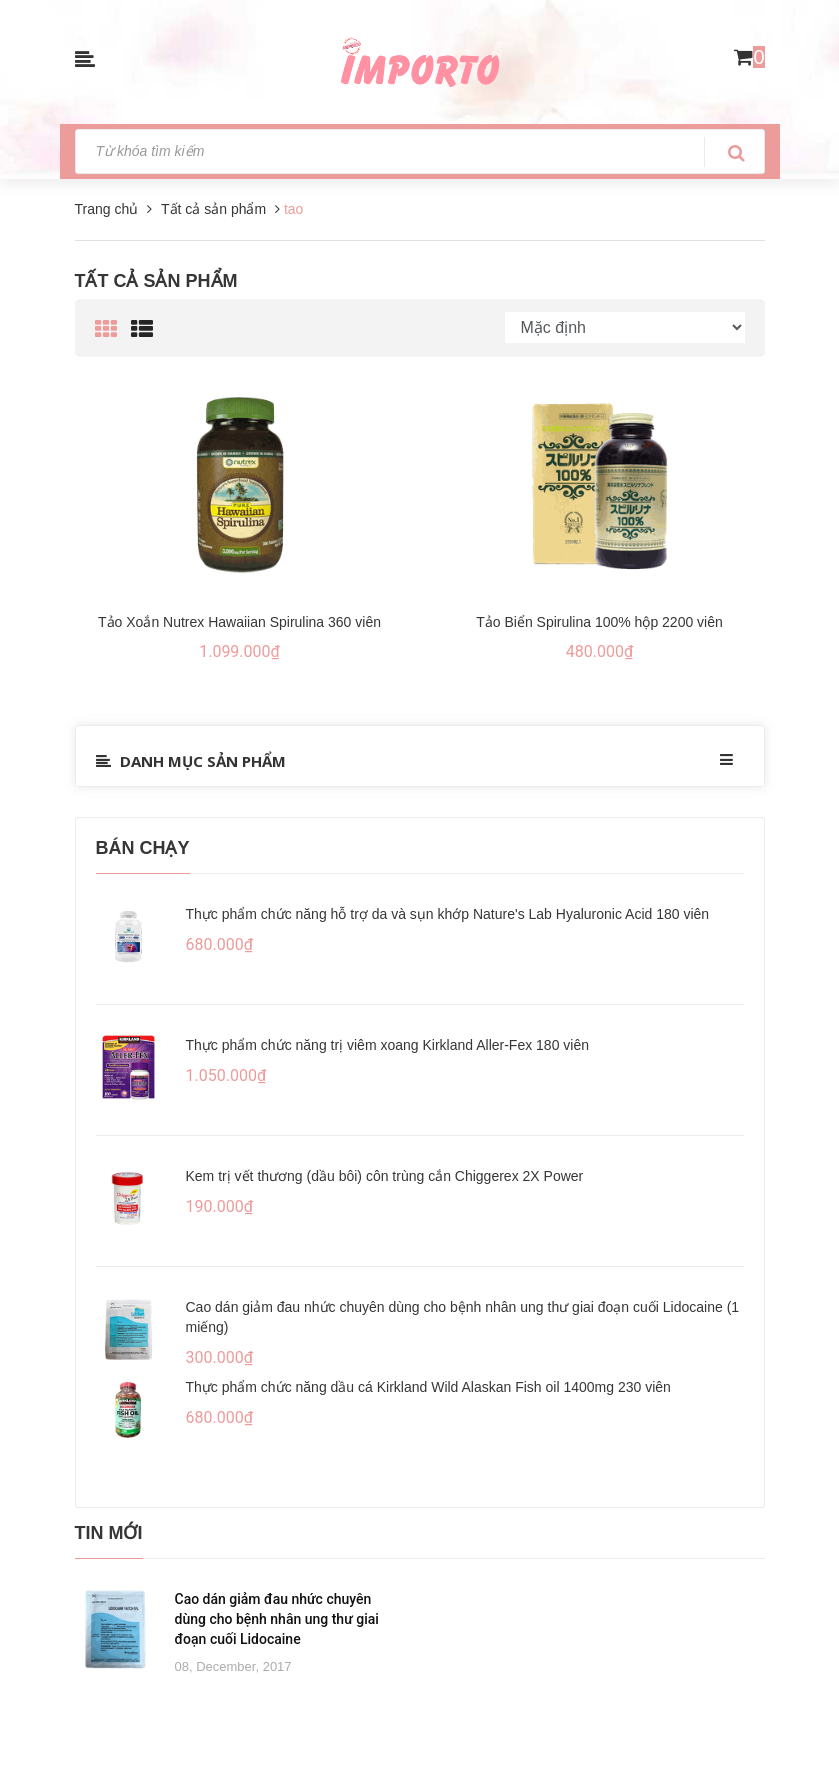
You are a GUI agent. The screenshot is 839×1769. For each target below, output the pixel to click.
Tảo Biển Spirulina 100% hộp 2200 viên (599, 622)
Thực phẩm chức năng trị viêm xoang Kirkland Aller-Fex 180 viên (388, 1045)
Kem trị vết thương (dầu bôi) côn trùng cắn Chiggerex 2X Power (385, 1176)
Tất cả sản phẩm (156, 281)
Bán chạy (143, 848)
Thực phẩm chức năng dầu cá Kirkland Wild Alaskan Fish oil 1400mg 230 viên (428, 1387)
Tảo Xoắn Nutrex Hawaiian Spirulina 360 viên (239, 622)
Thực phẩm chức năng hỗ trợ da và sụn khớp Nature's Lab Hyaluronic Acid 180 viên (448, 914)
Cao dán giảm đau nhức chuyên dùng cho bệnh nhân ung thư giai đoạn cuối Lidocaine (277, 1619)
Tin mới (109, 1533)
